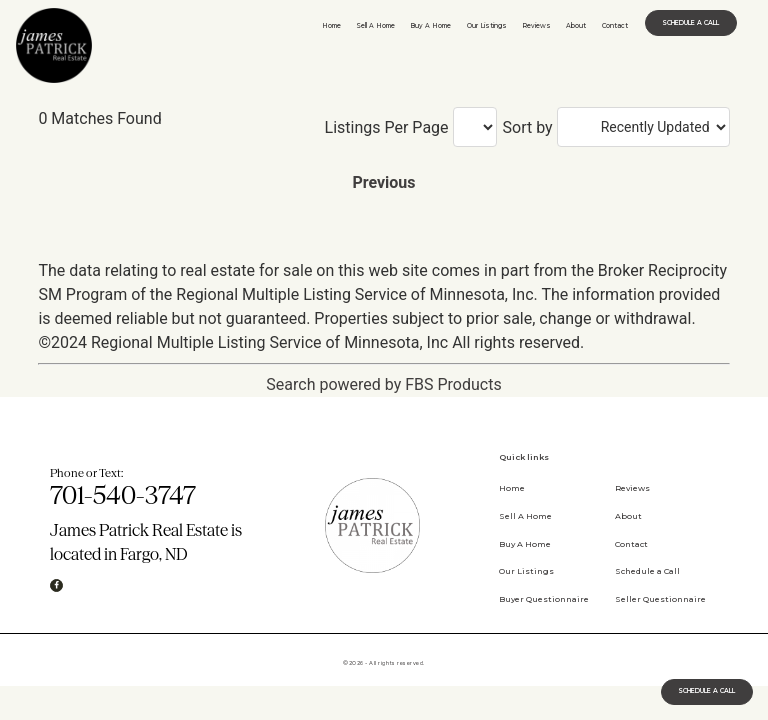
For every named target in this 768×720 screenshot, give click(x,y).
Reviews (536, 26)
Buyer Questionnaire (544, 599)
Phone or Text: (86, 473)
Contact (615, 26)
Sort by (528, 128)
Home (331, 26)
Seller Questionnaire (660, 599)
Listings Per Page (387, 128)
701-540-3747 (123, 495)
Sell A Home (375, 26)
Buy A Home (430, 26)
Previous (383, 182)
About (576, 26)
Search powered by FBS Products (383, 384)
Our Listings (487, 26)
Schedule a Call (647, 571)
